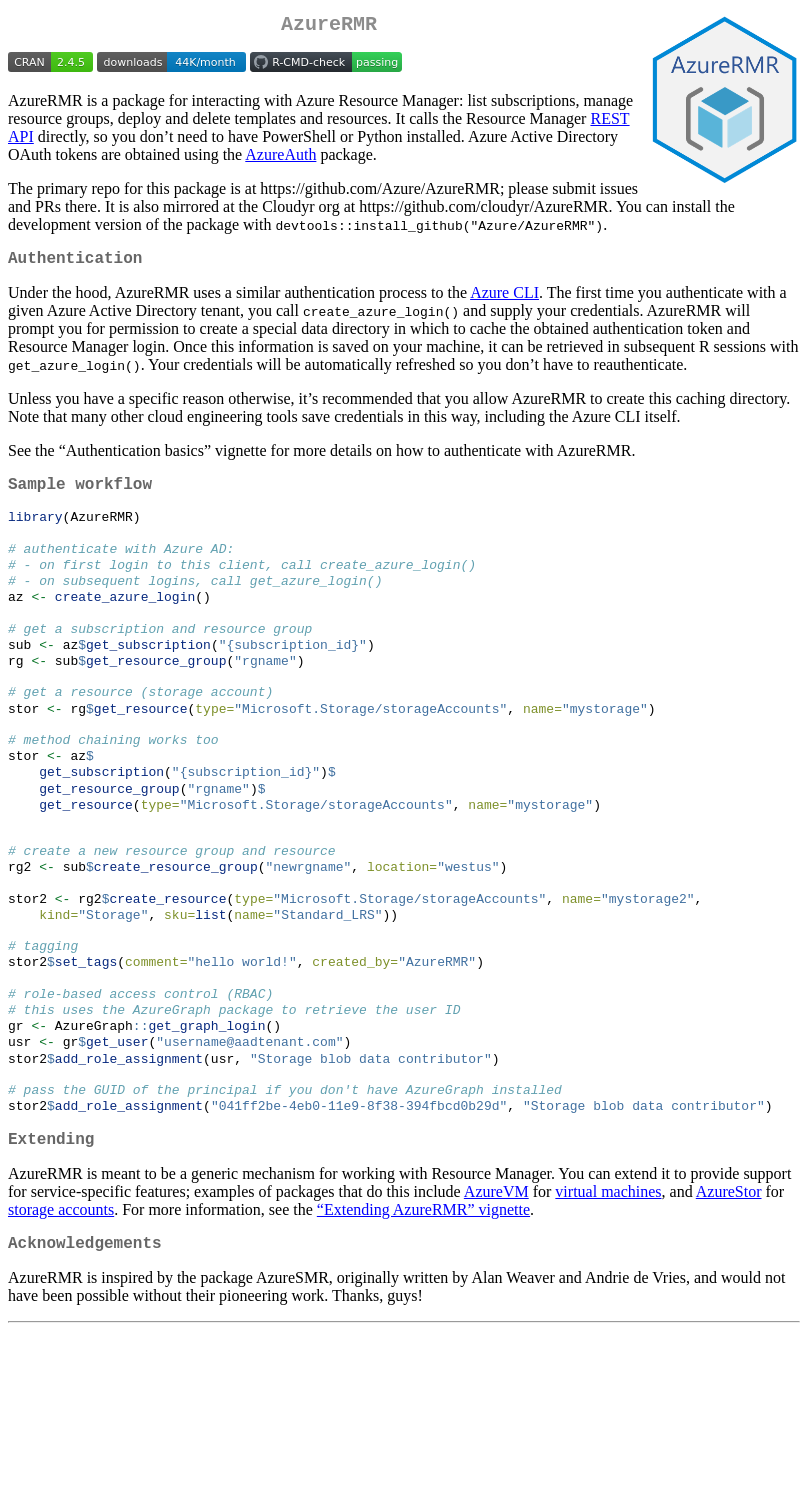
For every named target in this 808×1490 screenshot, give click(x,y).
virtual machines (608, 1286)
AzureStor (729, 1286)
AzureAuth (280, 158)
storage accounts (61, 1304)
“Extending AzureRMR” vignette (423, 1304)
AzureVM (496, 1286)
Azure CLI (504, 300)
